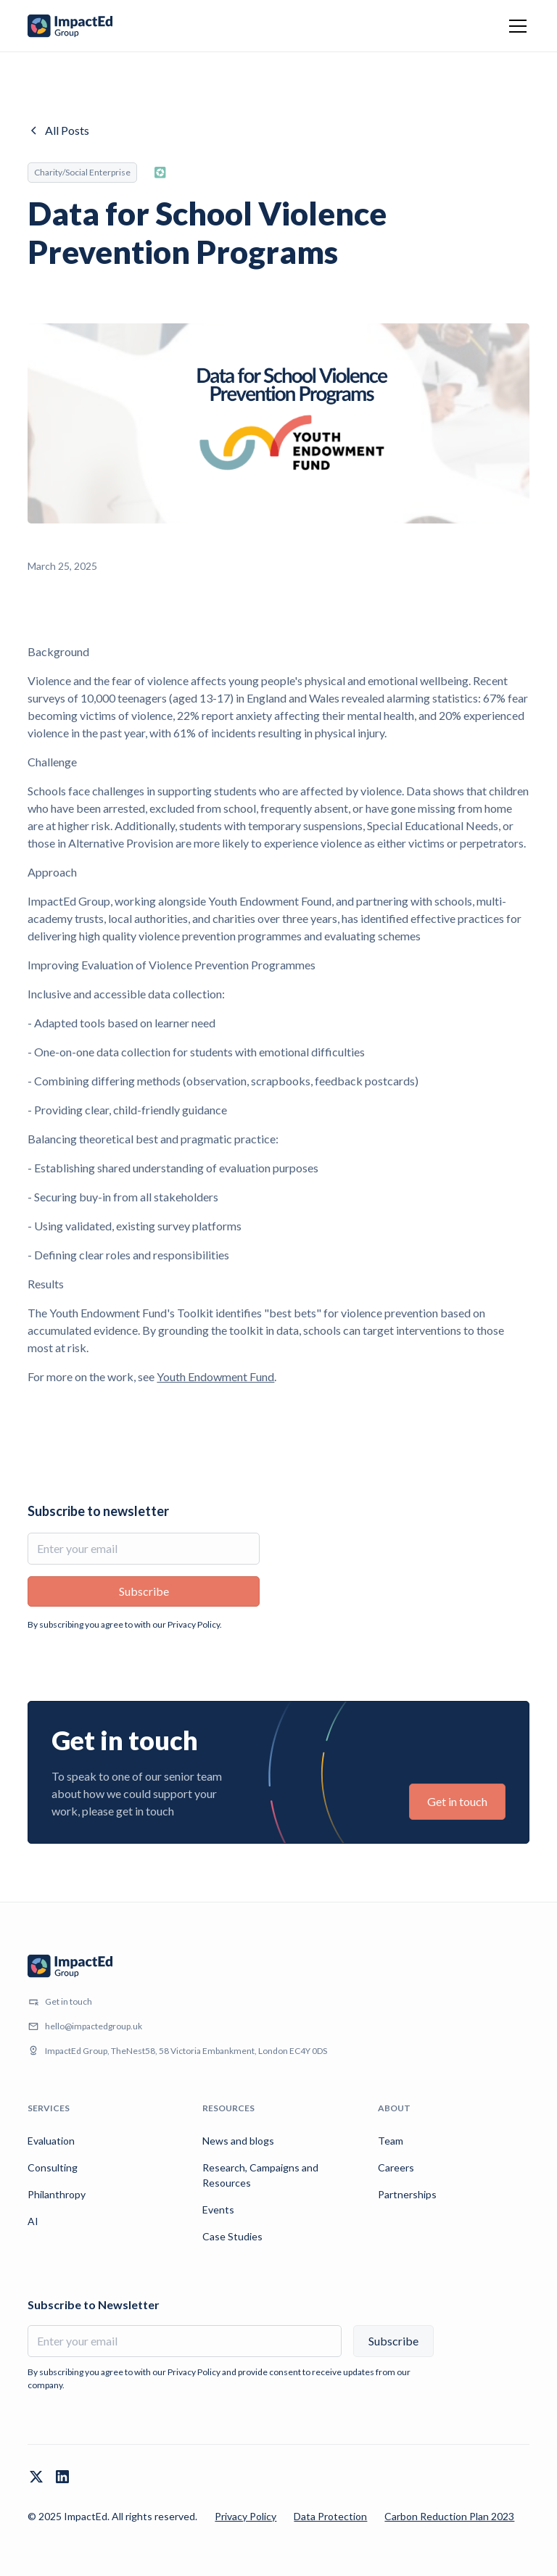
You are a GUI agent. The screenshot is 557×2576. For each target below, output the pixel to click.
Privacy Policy (245, 2516)
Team (390, 2140)
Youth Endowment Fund (215, 1376)
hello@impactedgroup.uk (93, 2026)
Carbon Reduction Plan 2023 (449, 2516)
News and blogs (238, 2140)
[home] (70, 26)
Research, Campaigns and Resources (260, 2175)
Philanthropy (57, 2194)
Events (218, 2209)
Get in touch (457, 1801)
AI (33, 2221)
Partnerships (407, 2194)
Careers (396, 2167)
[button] (514, 26)
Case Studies (232, 2236)
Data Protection (330, 2516)
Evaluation (51, 2140)
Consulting (53, 2167)
